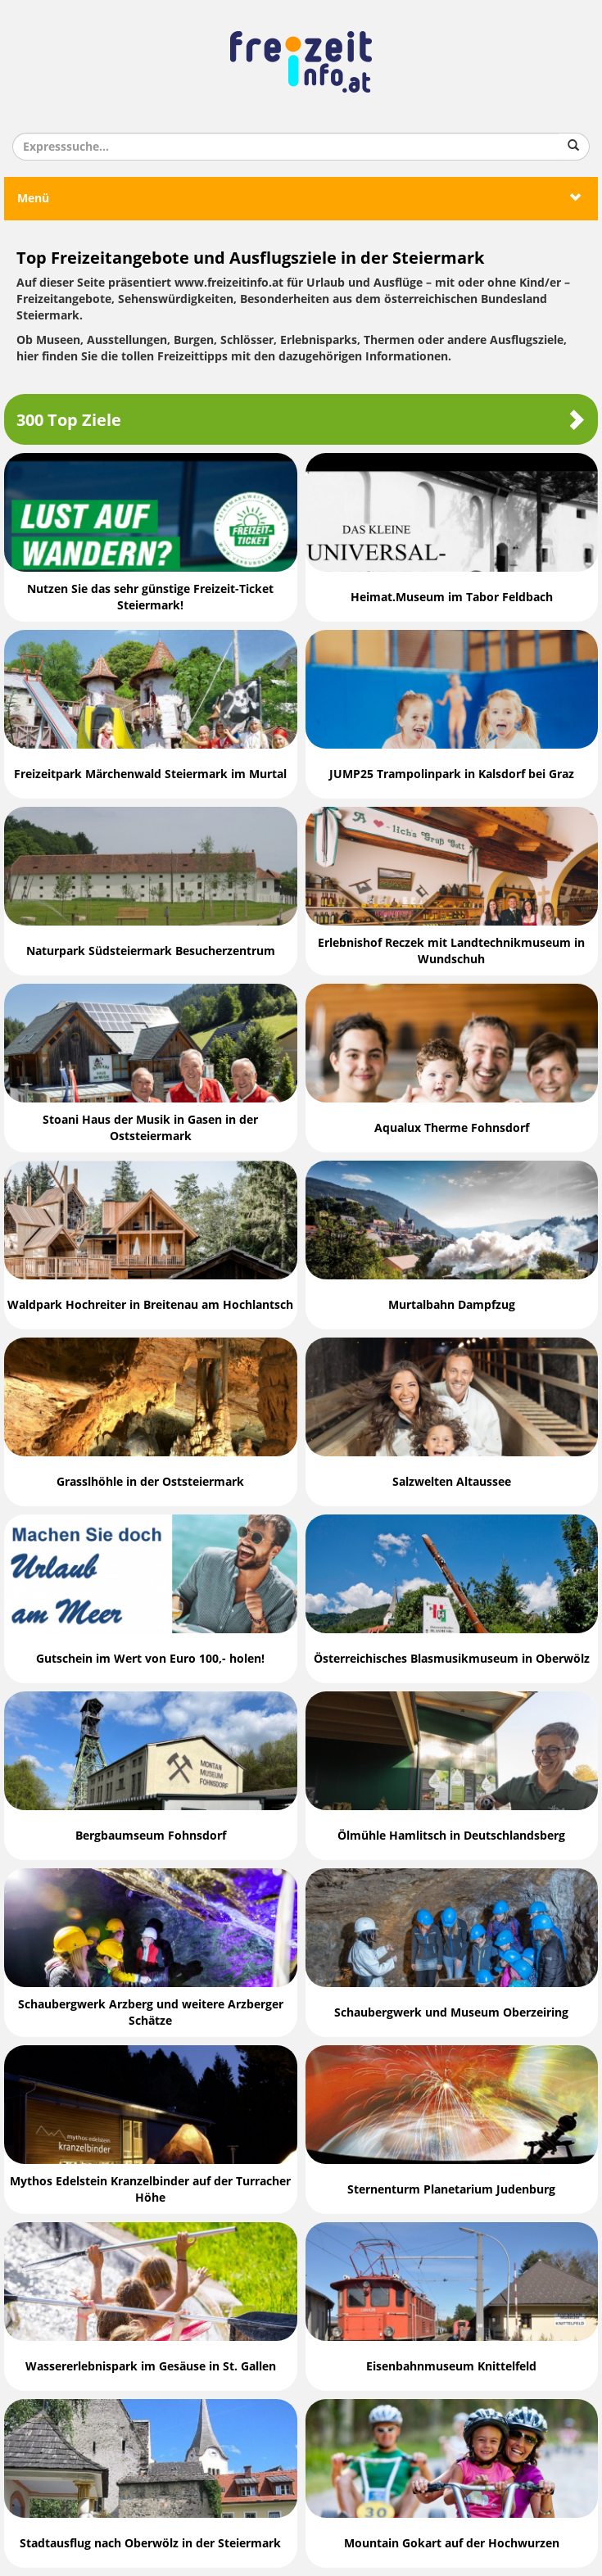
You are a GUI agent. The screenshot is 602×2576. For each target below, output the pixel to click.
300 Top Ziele (301, 420)
